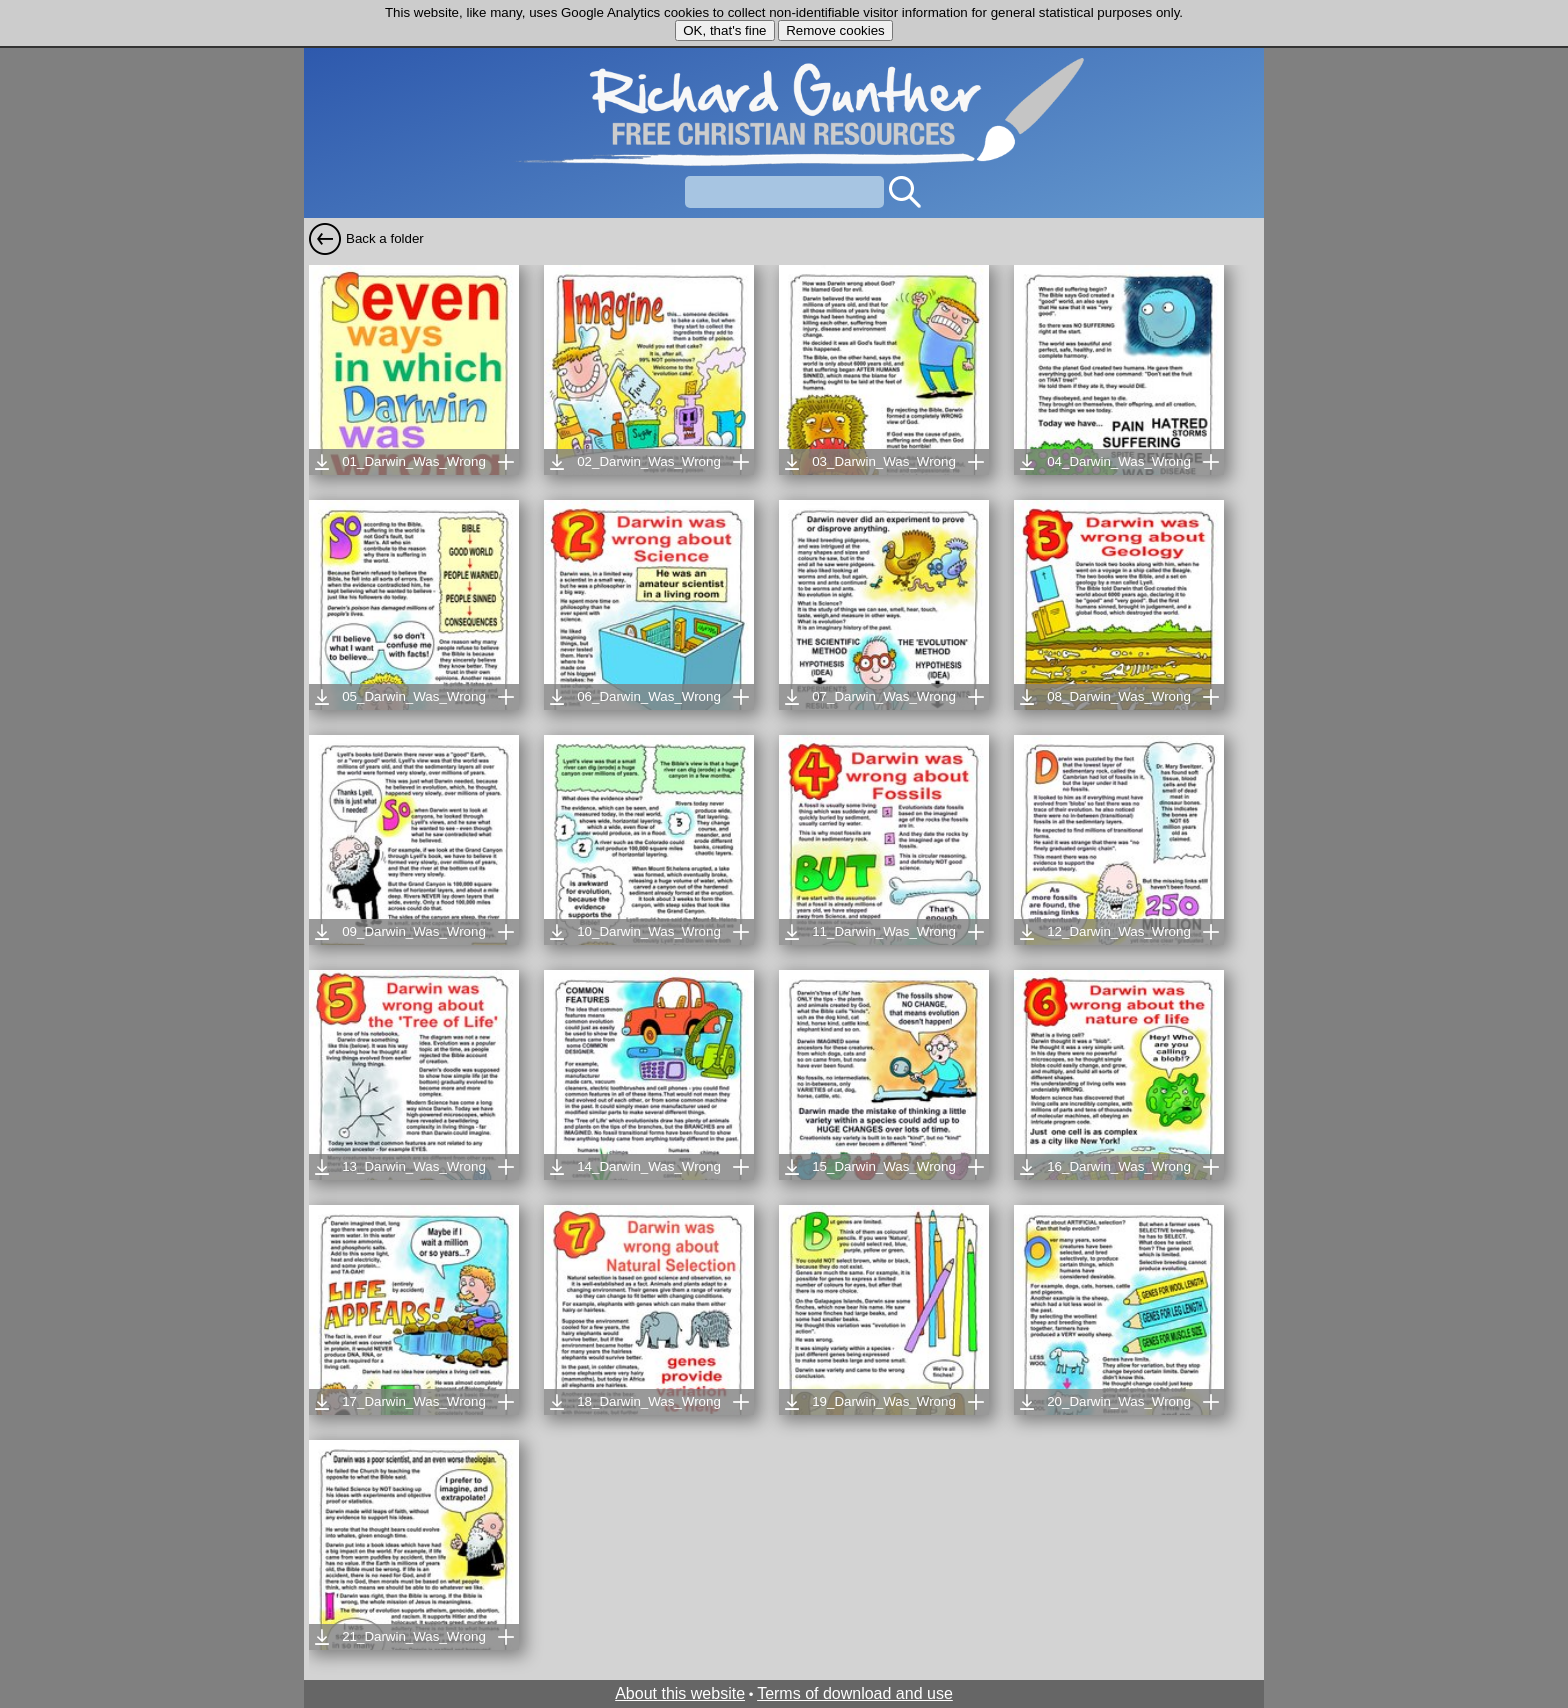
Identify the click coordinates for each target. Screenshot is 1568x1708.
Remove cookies (835, 30)
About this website (680, 1693)
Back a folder (385, 238)
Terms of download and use (855, 1693)
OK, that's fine (724, 30)
